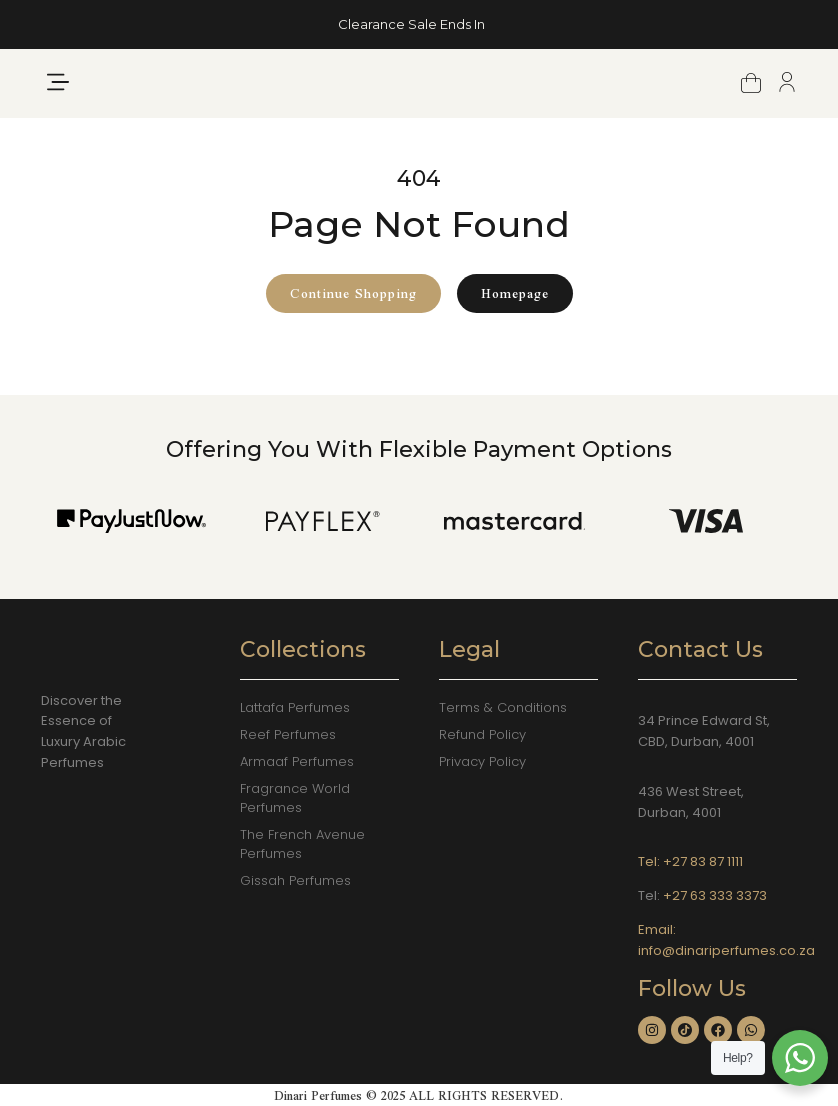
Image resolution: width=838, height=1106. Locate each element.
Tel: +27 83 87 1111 (690, 861)
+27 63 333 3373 (715, 895)
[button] (57, 98)
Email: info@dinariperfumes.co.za (726, 940)
